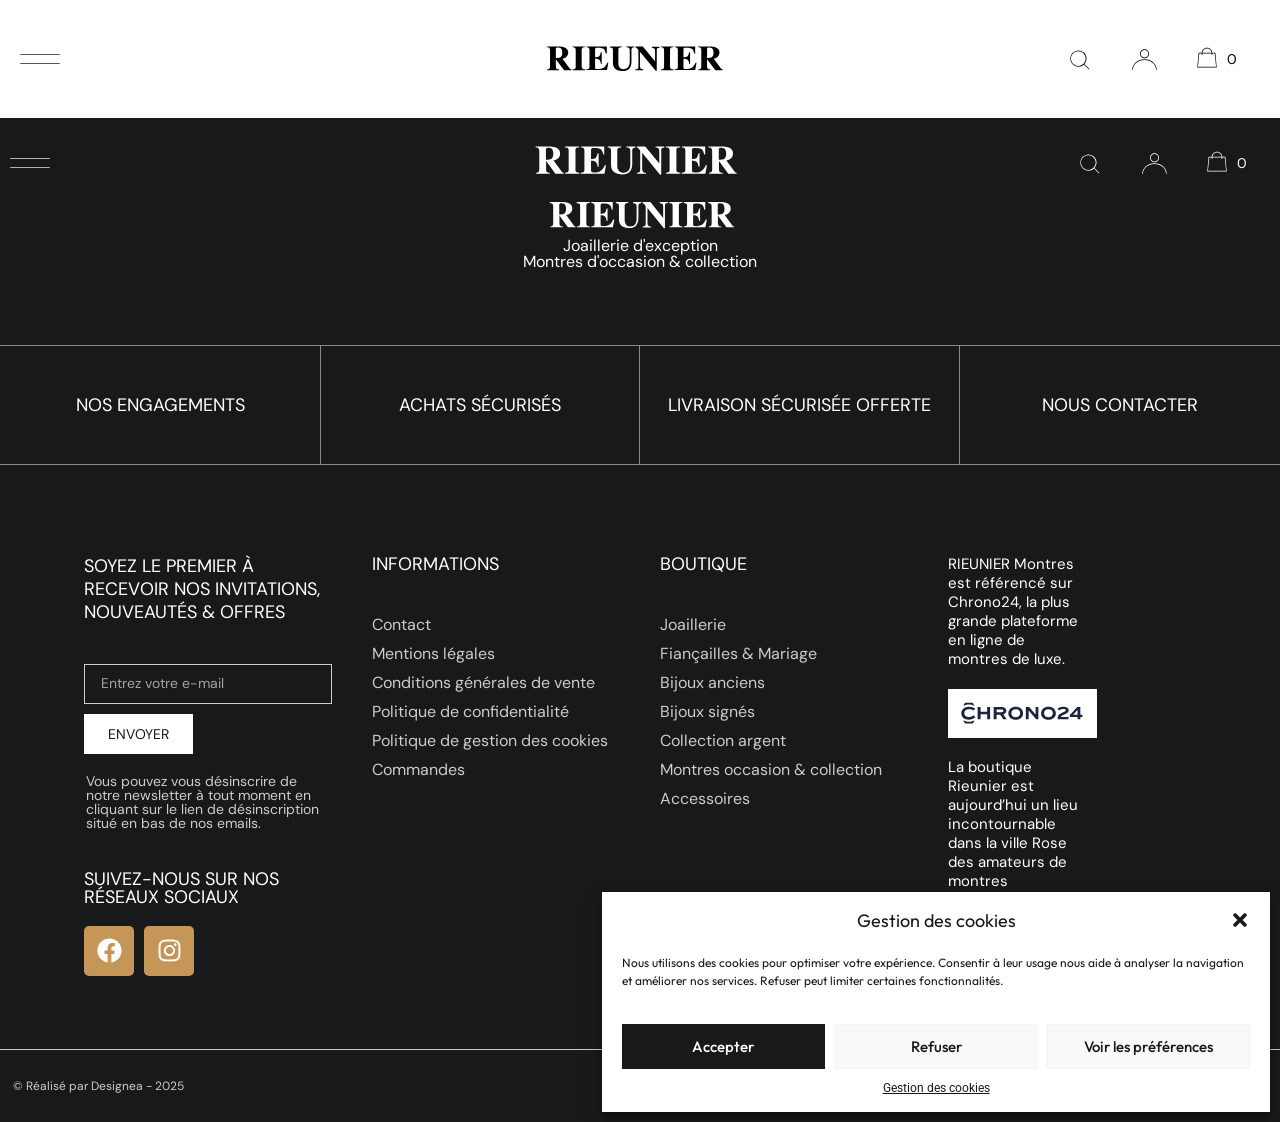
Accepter (723, 1046)
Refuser (936, 1046)
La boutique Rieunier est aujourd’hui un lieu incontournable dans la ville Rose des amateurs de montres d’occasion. (1013, 833)
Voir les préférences (1148, 1046)
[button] (1240, 920)
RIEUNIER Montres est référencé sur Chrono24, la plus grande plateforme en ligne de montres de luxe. (1013, 611)
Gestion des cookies (936, 1088)
